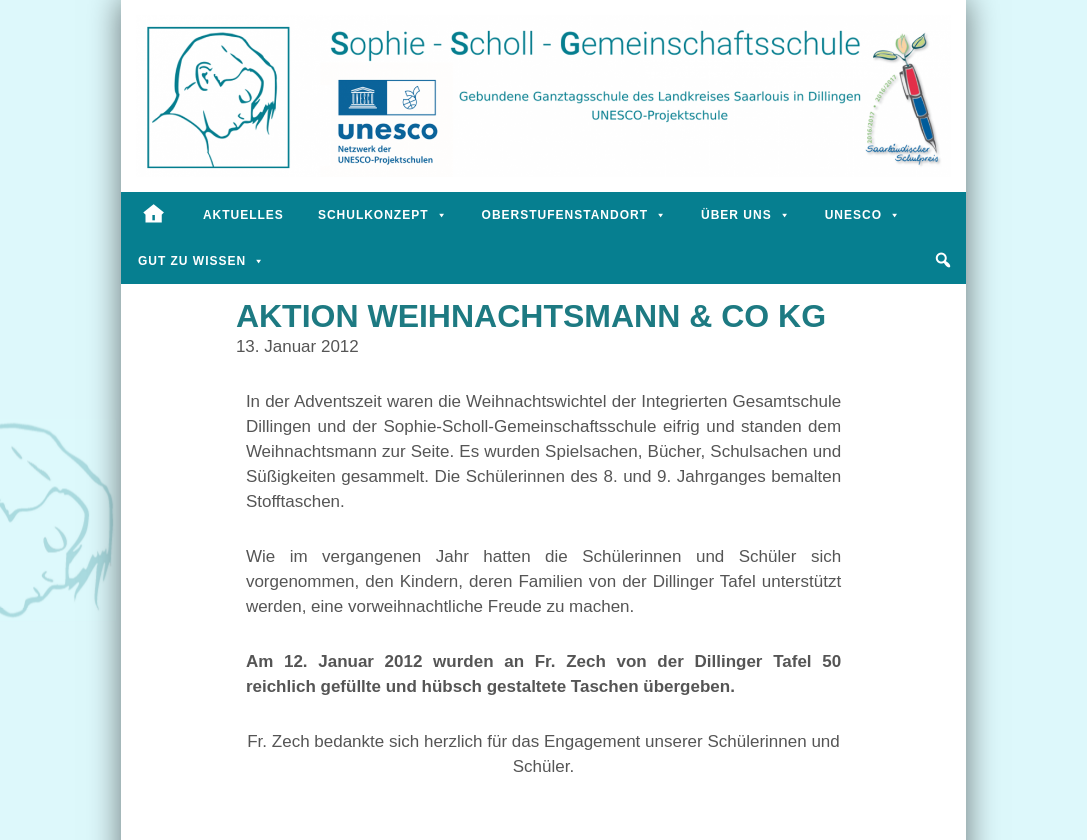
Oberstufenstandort (574, 215)
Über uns (746, 215)
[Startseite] (153, 215)
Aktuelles (243, 215)
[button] (943, 260)
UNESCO (863, 215)
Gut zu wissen (201, 261)
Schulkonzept (383, 215)
